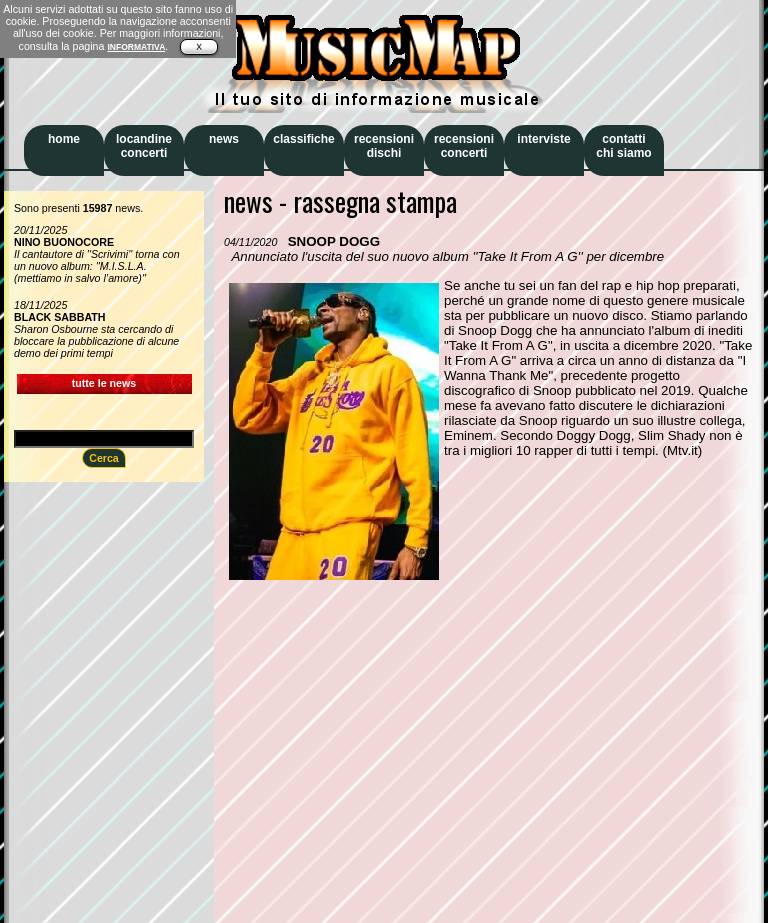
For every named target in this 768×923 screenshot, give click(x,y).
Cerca (104, 458)
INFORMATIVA (136, 47)
